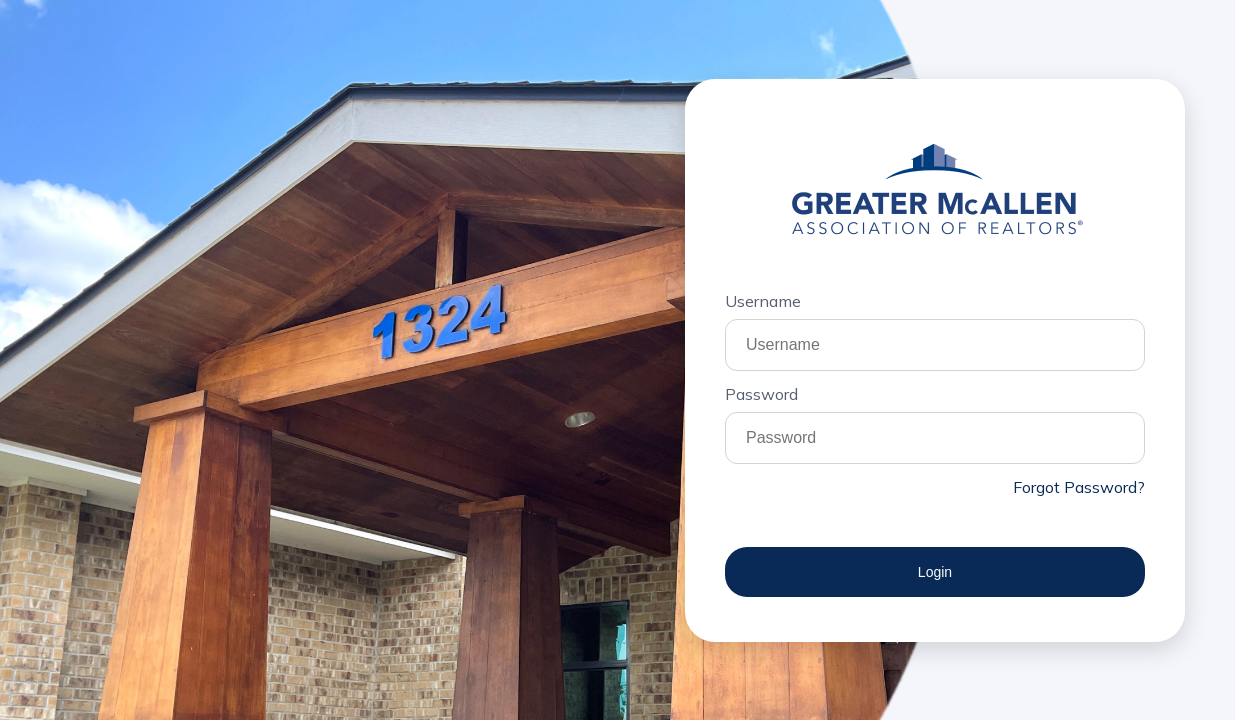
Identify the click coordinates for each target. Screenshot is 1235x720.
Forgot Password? (1079, 487)
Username (763, 301)
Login (935, 572)
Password (761, 394)
